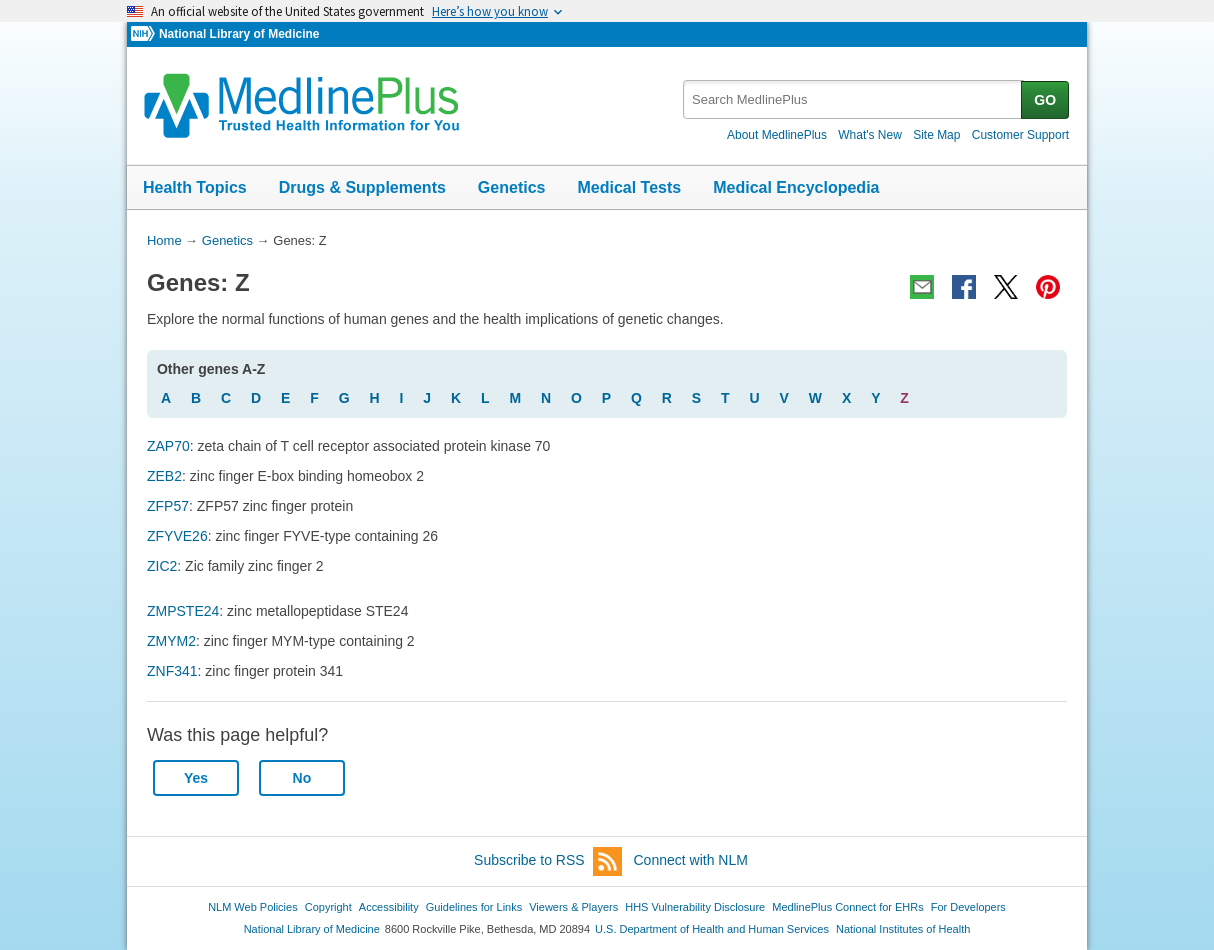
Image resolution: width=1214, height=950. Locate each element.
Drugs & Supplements (362, 187)
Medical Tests (629, 187)
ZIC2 (162, 566)
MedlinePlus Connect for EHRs (847, 907)
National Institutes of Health (903, 929)
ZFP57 (168, 506)
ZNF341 (172, 671)
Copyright (328, 907)
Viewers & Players (573, 907)
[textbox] (853, 99)
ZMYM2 (171, 641)
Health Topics (195, 187)
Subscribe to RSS (548, 861)
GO (1045, 100)
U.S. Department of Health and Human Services (712, 929)
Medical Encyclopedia (796, 187)
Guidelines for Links (474, 907)
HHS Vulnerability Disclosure (695, 907)
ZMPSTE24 (183, 611)
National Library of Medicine (239, 34)
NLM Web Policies (253, 907)
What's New (870, 135)
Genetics (512, 187)
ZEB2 (164, 476)
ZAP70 (168, 446)
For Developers (968, 907)
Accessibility (389, 907)
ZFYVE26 (177, 536)
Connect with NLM (691, 860)
